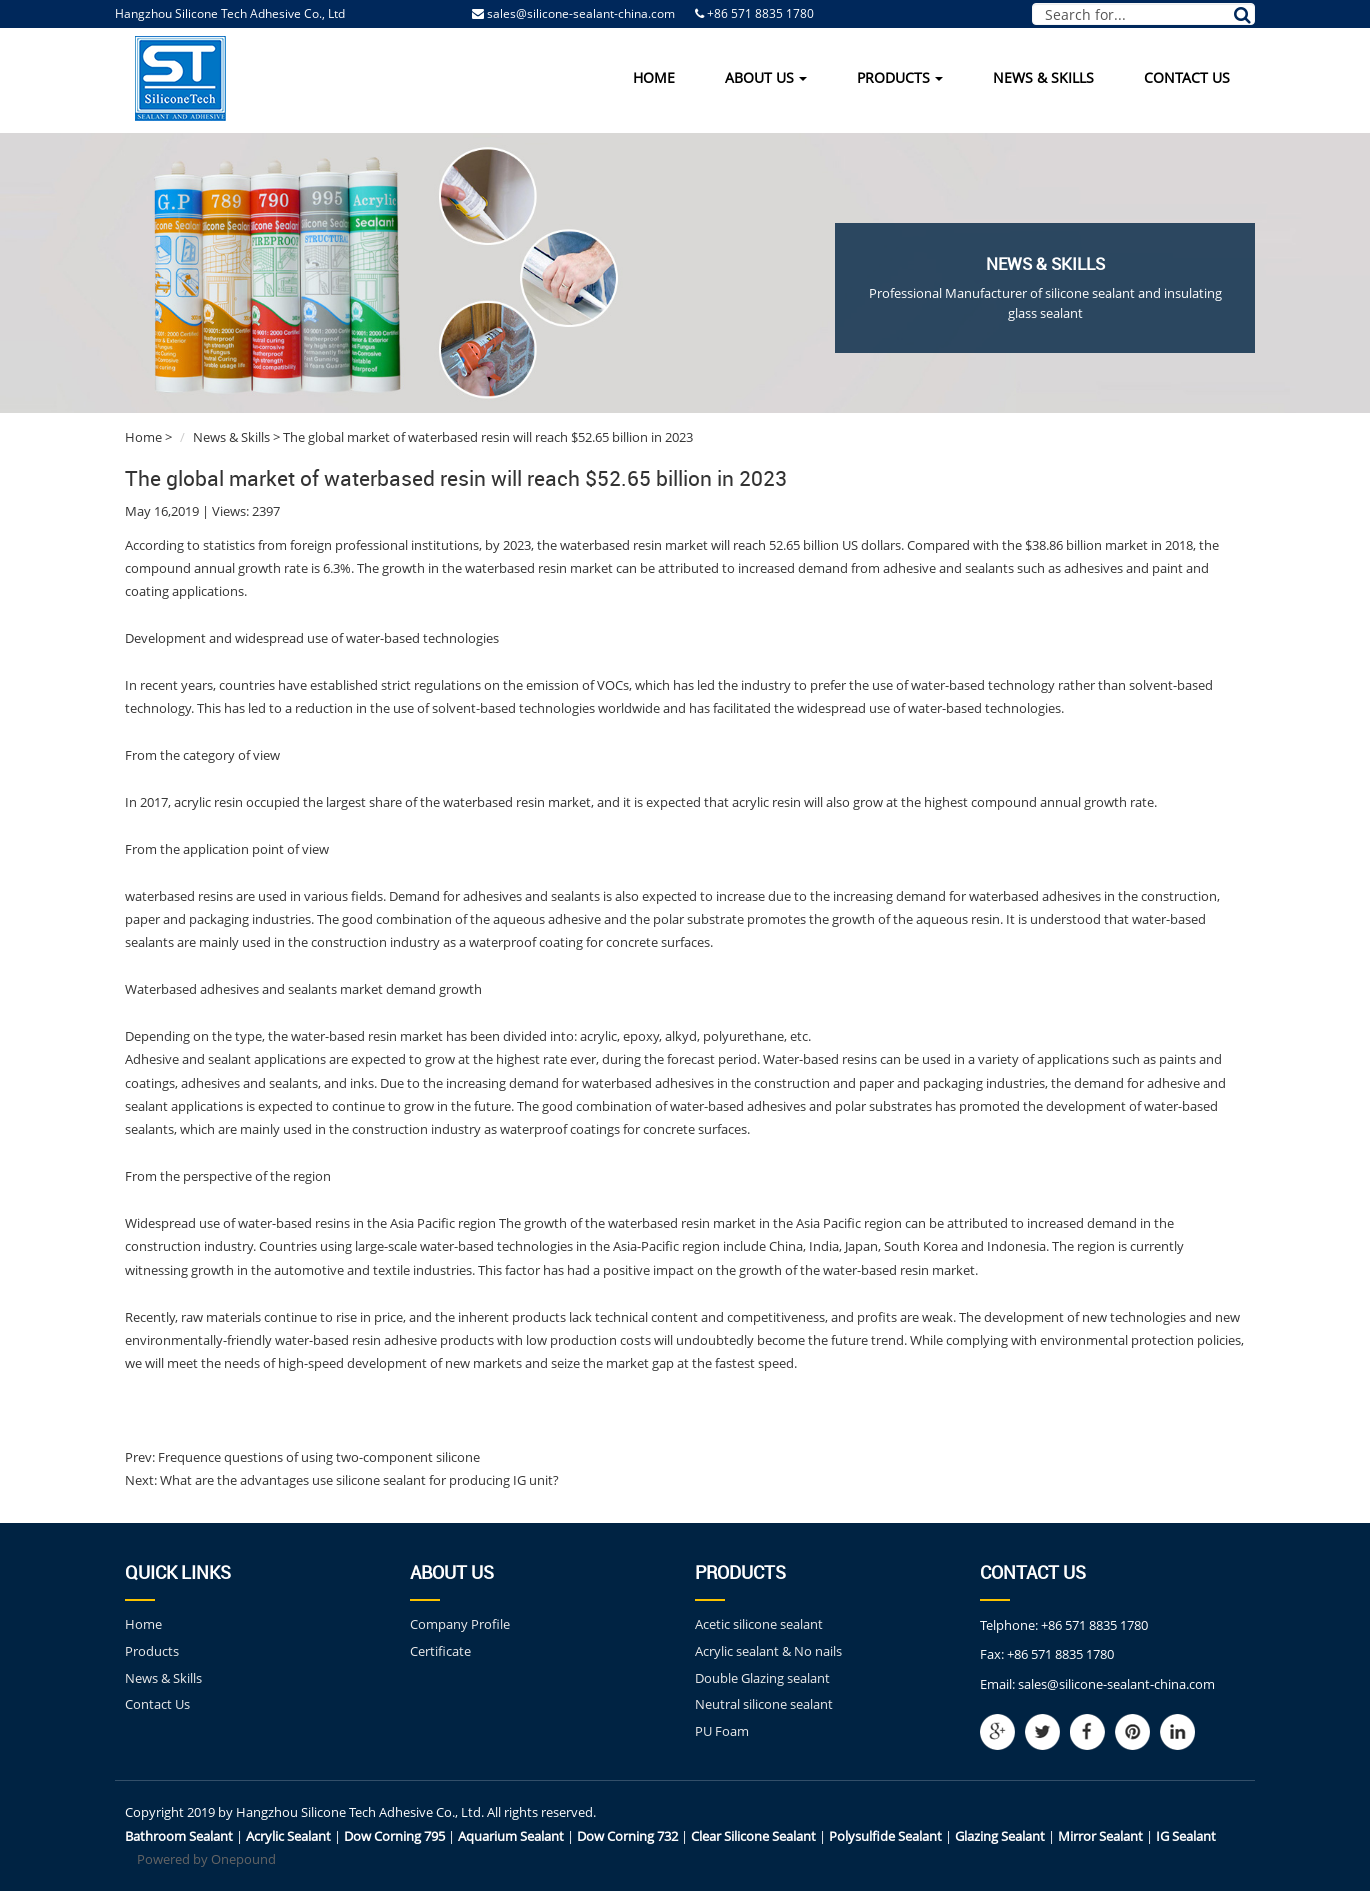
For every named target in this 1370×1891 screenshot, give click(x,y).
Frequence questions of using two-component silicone (317, 1457)
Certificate (440, 1651)
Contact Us (1187, 77)
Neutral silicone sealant (764, 1704)
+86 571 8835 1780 (1094, 1625)
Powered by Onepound (206, 1859)
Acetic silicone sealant (759, 1624)
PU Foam (722, 1731)
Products (900, 77)
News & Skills (1043, 77)
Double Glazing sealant (762, 1678)
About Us (766, 77)
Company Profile (460, 1624)
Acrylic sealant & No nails (768, 1651)
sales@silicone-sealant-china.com (581, 13)
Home (654, 77)
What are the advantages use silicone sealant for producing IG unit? (358, 1480)
